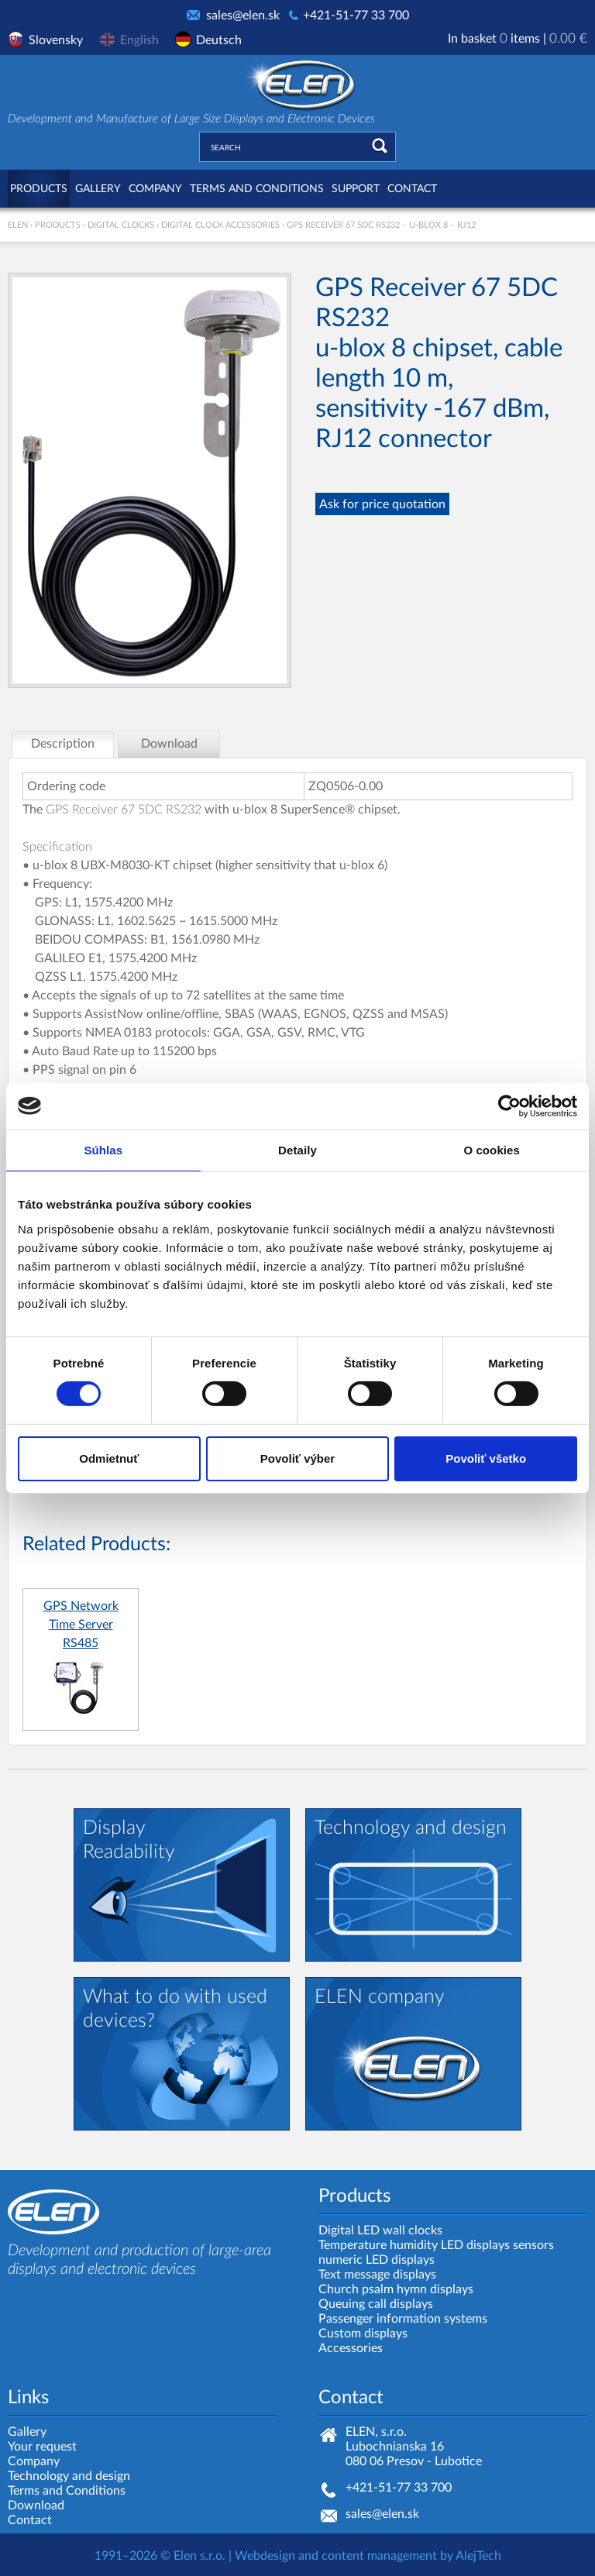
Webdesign (265, 2556)
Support (356, 189)
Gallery (98, 189)
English (139, 40)
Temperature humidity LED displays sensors (436, 2245)
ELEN (18, 225)
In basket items (517, 39)
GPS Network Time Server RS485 (81, 1624)
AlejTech (478, 2556)
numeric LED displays (376, 2260)
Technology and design (69, 2476)
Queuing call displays (375, 2304)
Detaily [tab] (297, 1149)
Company (155, 189)
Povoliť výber (297, 1458)
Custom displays (363, 2333)
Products (38, 189)
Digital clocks (121, 225)
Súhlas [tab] (103, 1149)
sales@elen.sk (243, 15)
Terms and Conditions (257, 189)
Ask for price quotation (382, 504)
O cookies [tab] (491, 1149)
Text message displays (377, 2274)
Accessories (350, 2348)
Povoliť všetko (485, 1458)
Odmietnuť (109, 1458)
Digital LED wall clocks (380, 2230)
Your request (42, 2446)
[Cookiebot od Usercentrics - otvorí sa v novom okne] (509, 1105)
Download (36, 2505)
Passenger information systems (402, 2319)
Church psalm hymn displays (395, 2289)
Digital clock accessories (220, 225)
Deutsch (219, 40)
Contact (412, 189)
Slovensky (56, 40)
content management (379, 2556)
